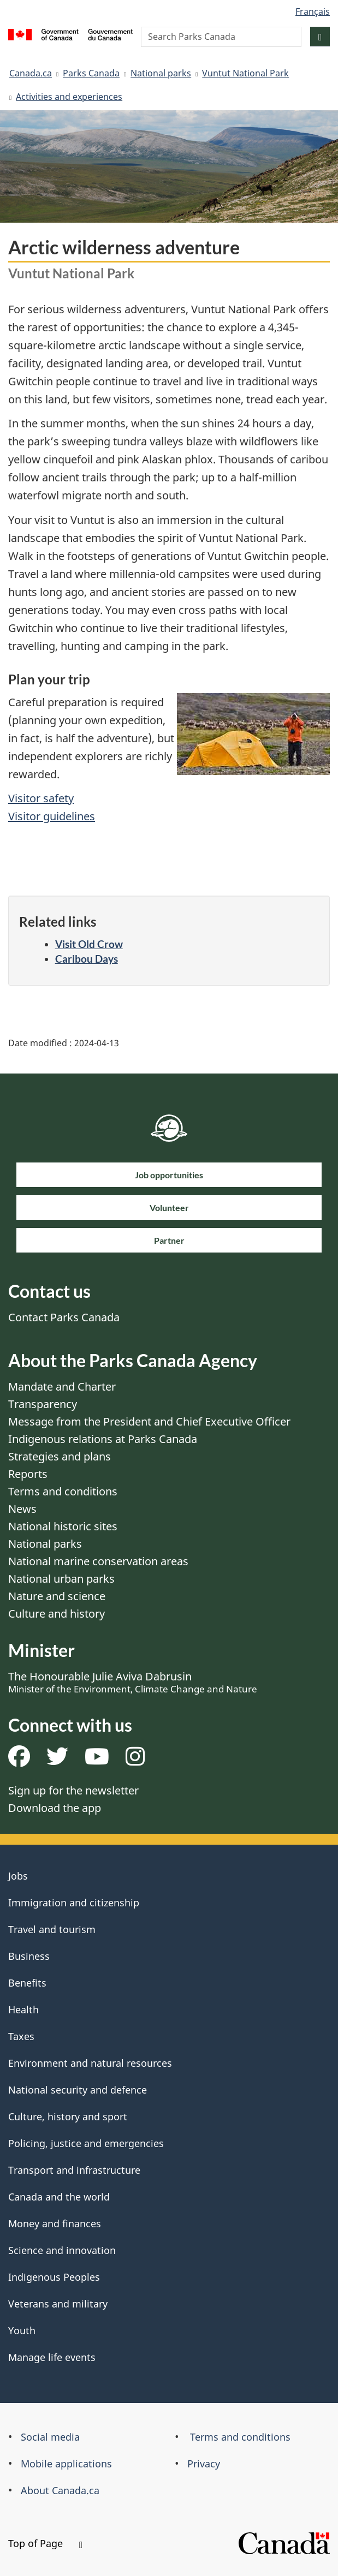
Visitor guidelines (51, 816)
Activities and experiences (69, 97)
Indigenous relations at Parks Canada (102, 1439)
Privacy (203, 2463)
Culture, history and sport (67, 2116)
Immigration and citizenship (73, 1902)
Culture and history (56, 1613)
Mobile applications (66, 2463)
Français (312, 11)
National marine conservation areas (98, 1561)
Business (29, 1956)
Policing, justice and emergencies (86, 2143)
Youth (21, 2330)
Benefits (27, 1982)
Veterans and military (58, 2303)
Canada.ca (30, 73)
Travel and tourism (52, 1929)
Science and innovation (62, 2250)
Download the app (54, 1807)
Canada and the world (59, 2196)
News (22, 1508)
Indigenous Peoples (54, 2276)
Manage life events (52, 2357)
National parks (161, 73)
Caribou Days (86, 958)
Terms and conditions (62, 1491)
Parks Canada (91, 73)
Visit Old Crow (89, 944)
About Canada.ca (60, 2490)
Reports (28, 1473)
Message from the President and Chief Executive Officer (149, 1421)
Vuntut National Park (245, 73)
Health (23, 2009)
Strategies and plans (59, 1456)
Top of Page (45, 2543)
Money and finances (54, 2223)
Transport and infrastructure (74, 2170)
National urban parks (61, 1578)
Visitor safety (41, 798)
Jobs (18, 1875)
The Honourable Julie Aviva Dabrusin (132, 1682)
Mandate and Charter (62, 1386)
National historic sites (62, 1526)
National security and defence (77, 2089)
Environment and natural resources (90, 2063)
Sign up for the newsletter (73, 1790)
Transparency (42, 1404)
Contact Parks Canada (64, 1317)
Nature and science (56, 1596)
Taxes (21, 2036)
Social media (50, 2436)
